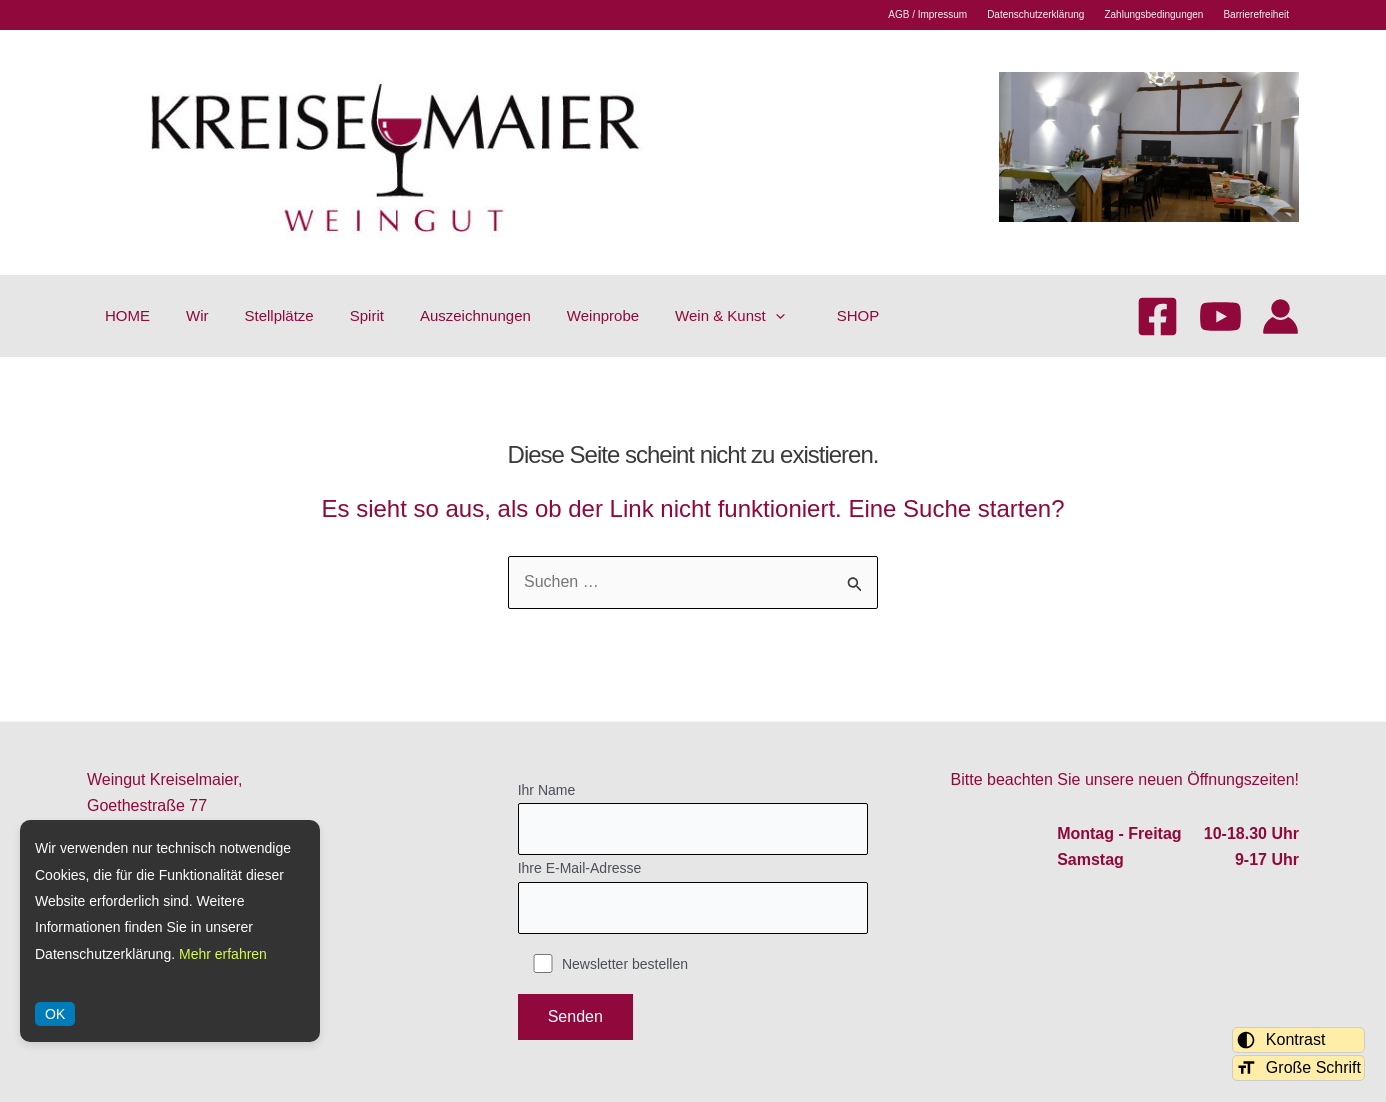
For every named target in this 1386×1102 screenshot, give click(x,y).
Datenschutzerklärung (1035, 14)
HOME (127, 315)
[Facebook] (1157, 316)
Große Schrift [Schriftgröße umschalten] (1298, 1068)
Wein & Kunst (730, 316)
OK (55, 1014)
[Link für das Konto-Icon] (1280, 316)
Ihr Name (693, 819)
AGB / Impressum (927, 14)
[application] (775, 316)
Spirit (367, 315)
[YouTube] (1220, 316)
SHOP (858, 315)
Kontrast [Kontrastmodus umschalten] (1281, 1040)
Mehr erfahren (223, 954)
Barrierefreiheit (1256, 14)
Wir (197, 315)
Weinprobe (603, 315)
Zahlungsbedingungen (1153, 14)
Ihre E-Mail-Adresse (693, 897)
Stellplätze (279, 315)
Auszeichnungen (475, 315)
